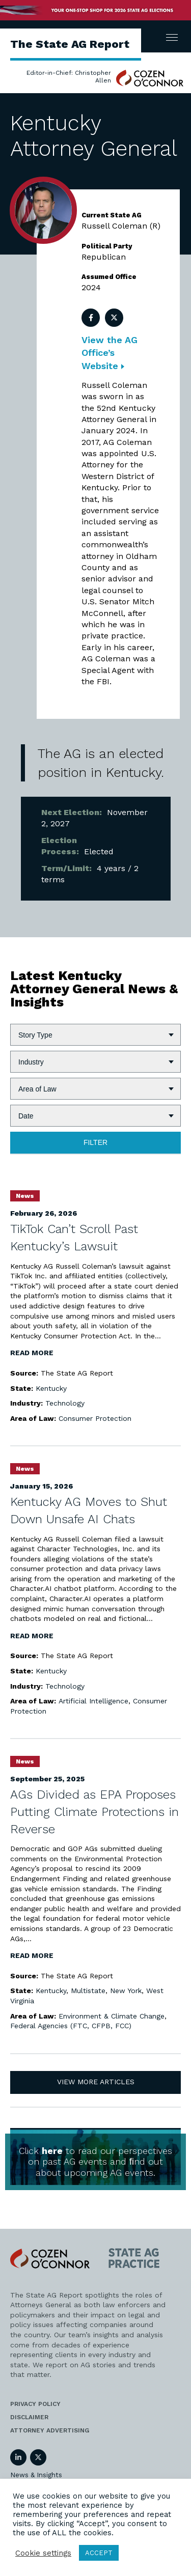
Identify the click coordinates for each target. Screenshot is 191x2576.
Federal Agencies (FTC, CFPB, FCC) (70, 2026)
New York (126, 1990)
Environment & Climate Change (112, 2016)
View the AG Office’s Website (109, 352)
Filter (95, 1142)
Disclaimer (29, 2417)
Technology (65, 1403)
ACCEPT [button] (99, 2553)
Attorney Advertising (49, 2430)
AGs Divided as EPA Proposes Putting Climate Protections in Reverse (94, 1811)
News (25, 1195)
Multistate (88, 1990)
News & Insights (36, 2475)
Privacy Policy (35, 2403)
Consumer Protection (95, 1418)
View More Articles (95, 2082)
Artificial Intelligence (93, 1701)
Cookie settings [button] (43, 2553)
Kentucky (51, 1388)
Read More (31, 1353)
